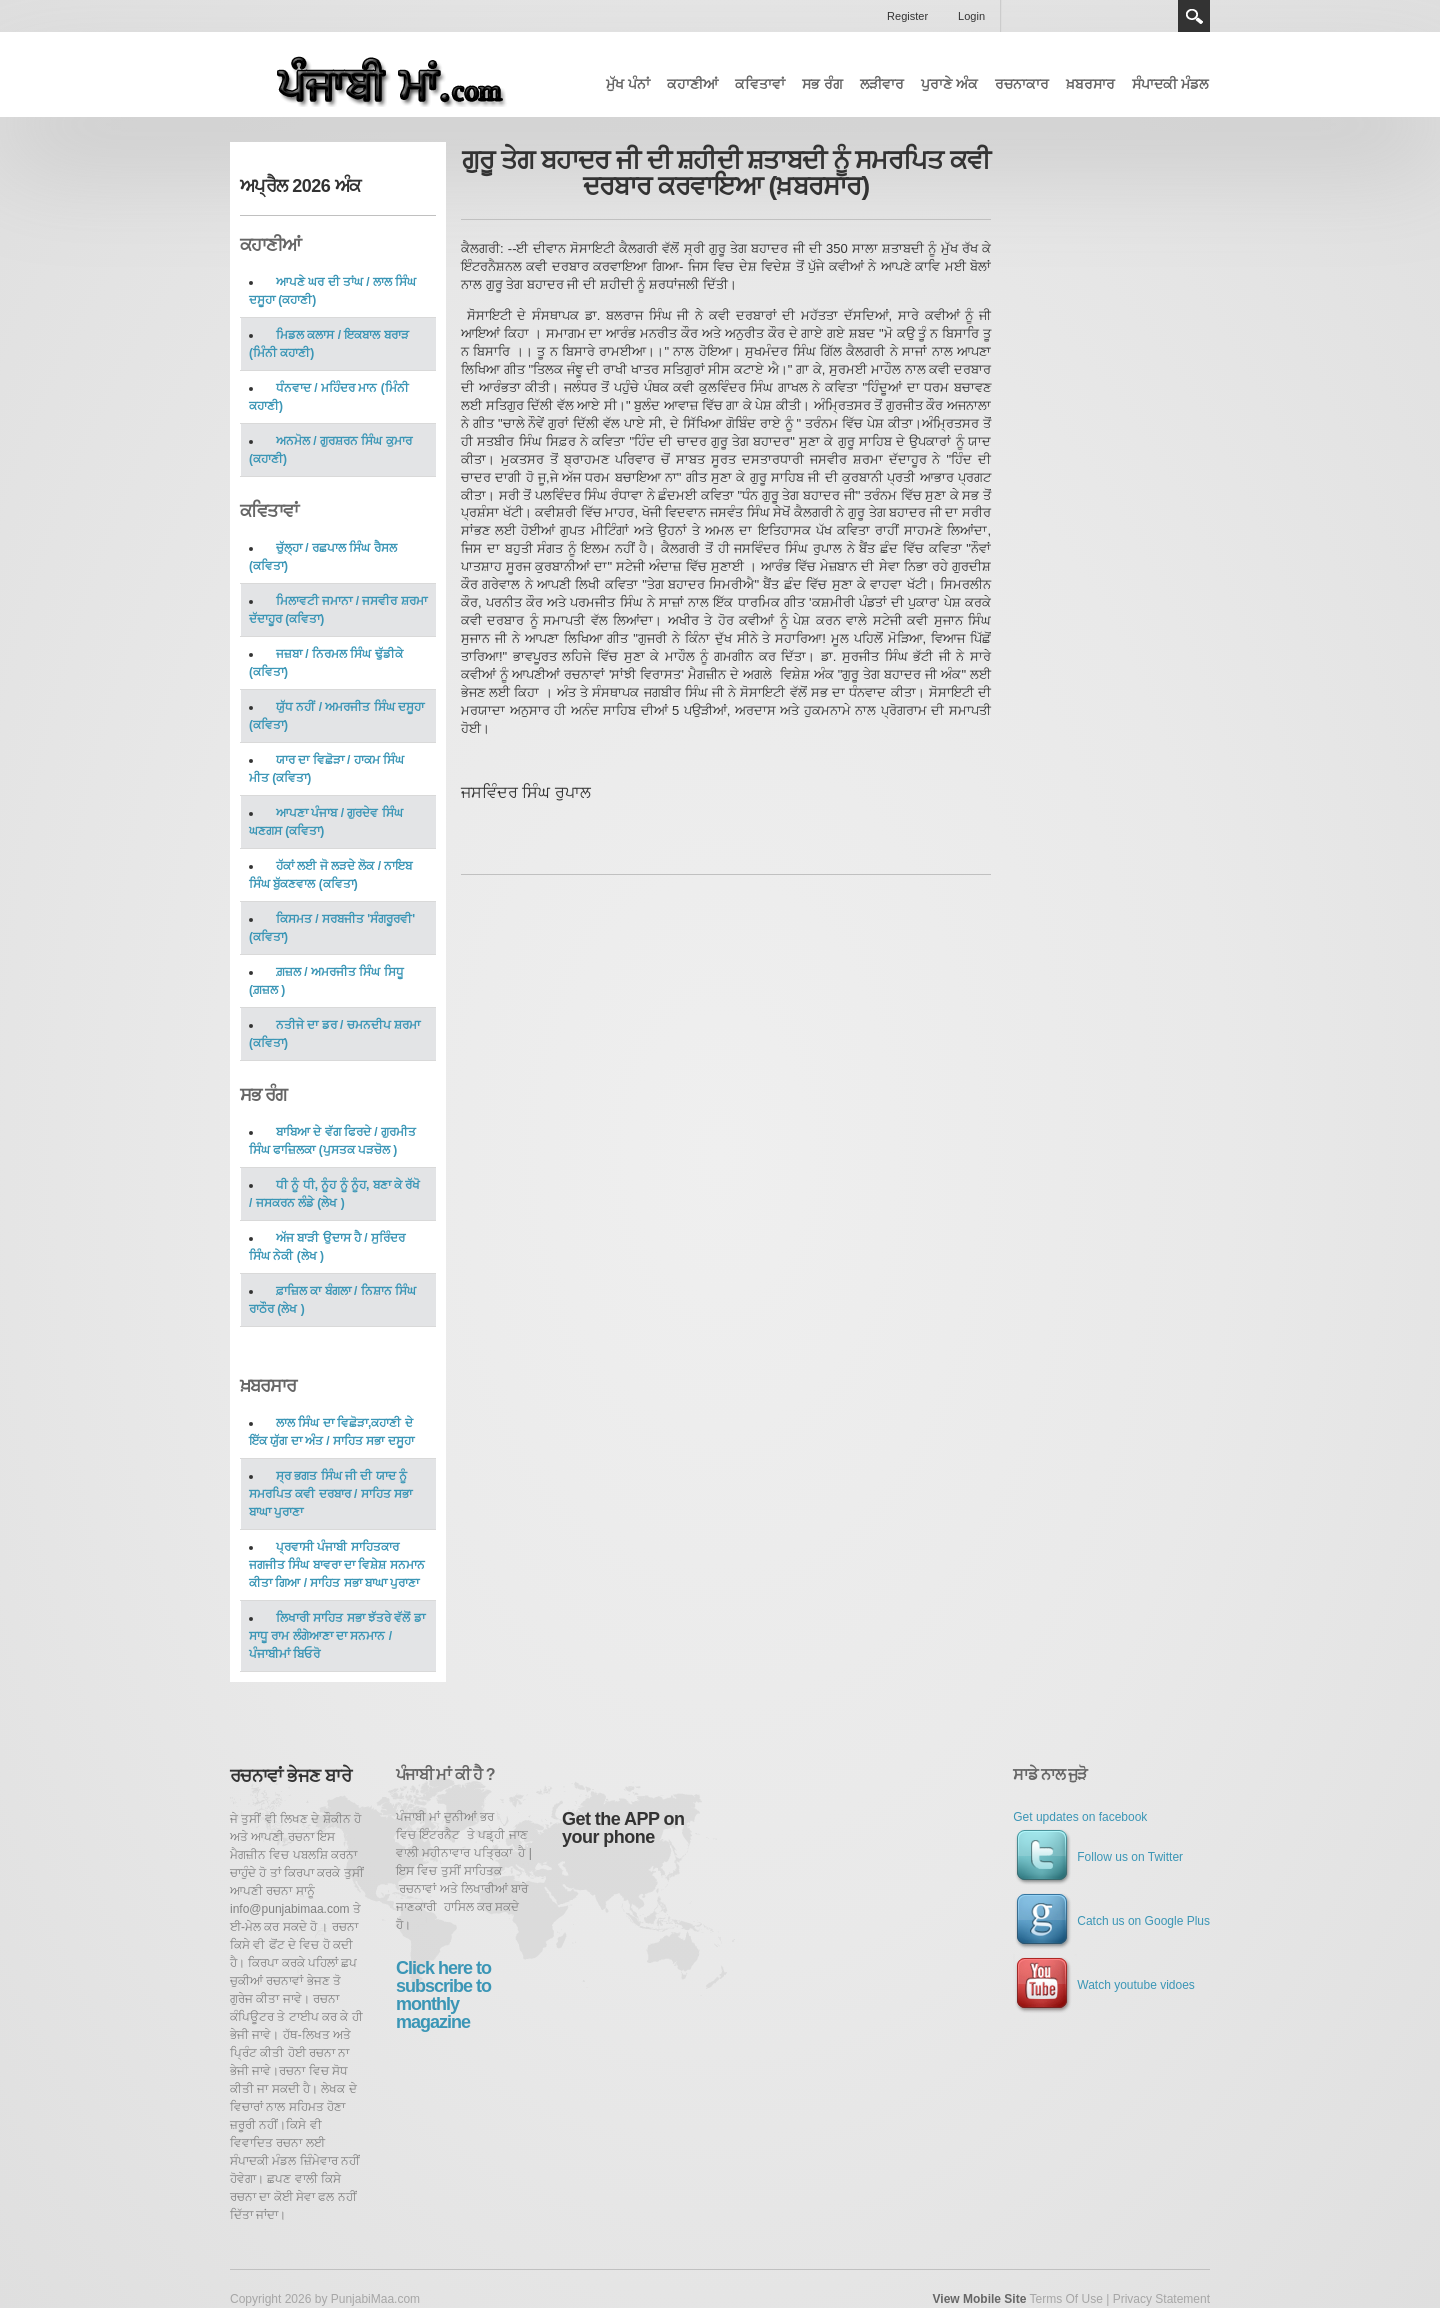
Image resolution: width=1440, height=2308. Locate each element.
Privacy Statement (1161, 2299)
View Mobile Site (980, 2299)
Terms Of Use (1065, 2299)
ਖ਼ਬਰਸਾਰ (1090, 84)
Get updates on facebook (1080, 1817)
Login (971, 16)
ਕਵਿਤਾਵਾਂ (760, 84)
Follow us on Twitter (1098, 1857)
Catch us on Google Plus (1111, 1921)
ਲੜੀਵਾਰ (882, 84)
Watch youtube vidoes (1104, 1985)
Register (907, 16)
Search (1194, 16)
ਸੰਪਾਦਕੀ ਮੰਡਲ (1170, 84)
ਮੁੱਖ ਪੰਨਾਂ (628, 84)
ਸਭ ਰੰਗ (822, 84)
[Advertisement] (1164, 322)
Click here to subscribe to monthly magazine (443, 1995)
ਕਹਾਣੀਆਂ (692, 84)
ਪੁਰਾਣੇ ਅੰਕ (949, 84)
